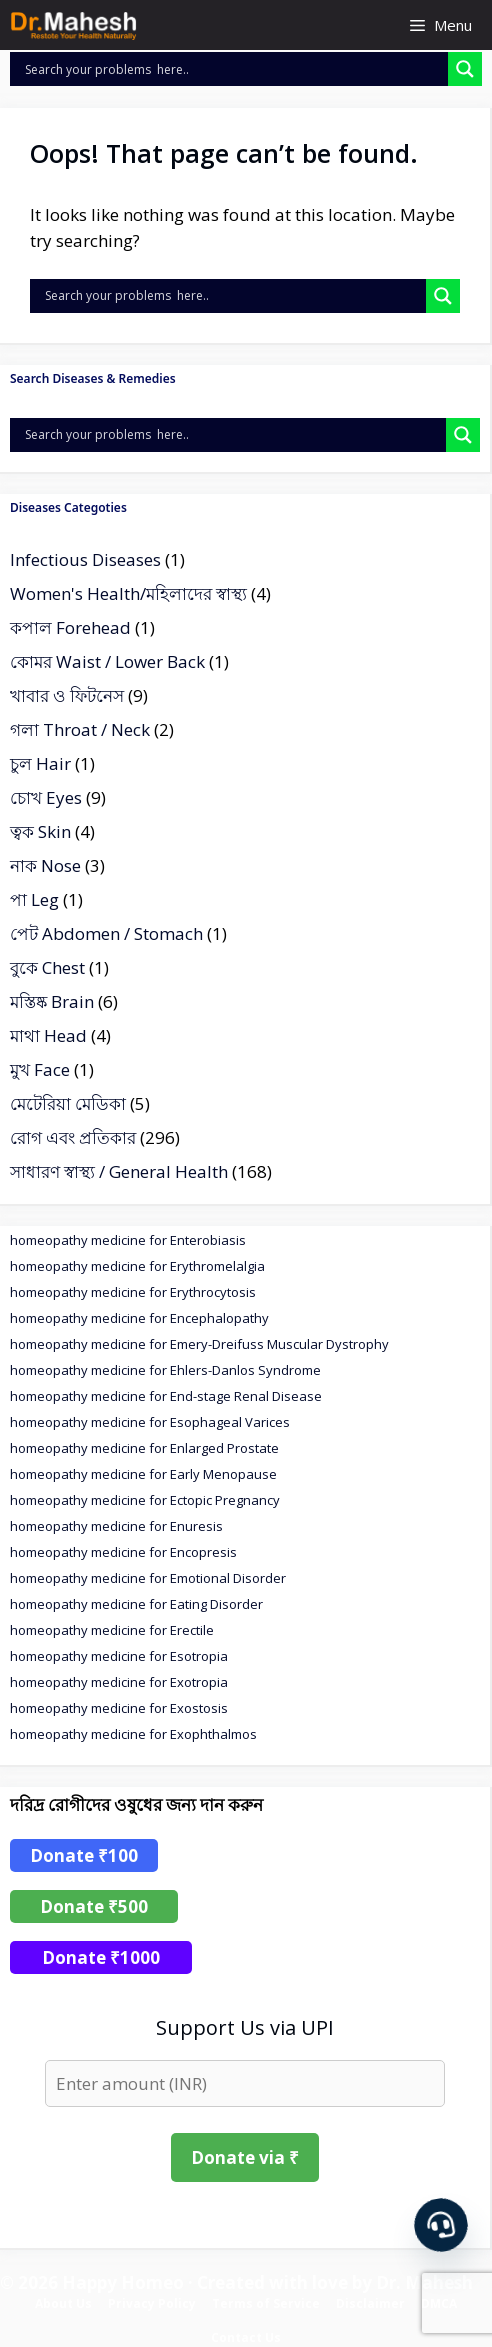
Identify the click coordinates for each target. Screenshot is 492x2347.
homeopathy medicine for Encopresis (123, 1552)
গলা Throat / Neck (80, 729)
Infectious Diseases (85, 559)
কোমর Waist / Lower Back (107, 661)
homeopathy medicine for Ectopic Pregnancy (145, 1500)
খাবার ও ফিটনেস (67, 695)
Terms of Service (266, 2303)
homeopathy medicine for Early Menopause (143, 1474)
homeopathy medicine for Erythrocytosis (133, 1292)
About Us (63, 2303)
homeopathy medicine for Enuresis (116, 1526)
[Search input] (234, 69)
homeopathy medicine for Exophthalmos (133, 1734)
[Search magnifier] (465, 69)
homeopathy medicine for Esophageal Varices (150, 1422)
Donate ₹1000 (101, 1957)
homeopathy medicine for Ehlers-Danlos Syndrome (165, 1370)
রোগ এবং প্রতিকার (73, 1137)
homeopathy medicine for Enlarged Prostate (144, 1448)
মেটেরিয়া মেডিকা (68, 1103)
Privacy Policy (152, 2303)
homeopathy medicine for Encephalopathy (139, 1318)
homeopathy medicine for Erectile (112, 1630)
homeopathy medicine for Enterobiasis (128, 1240)
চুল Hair (40, 763)
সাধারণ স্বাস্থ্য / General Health (119, 1171)
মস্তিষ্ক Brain (52, 1001)
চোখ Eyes (46, 797)
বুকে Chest (47, 967)
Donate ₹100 (84, 1855)
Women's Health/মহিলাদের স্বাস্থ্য (128, 593)
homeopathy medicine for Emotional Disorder (148, 1578)
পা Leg (34, 899)
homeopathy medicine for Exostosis (119, 1708)
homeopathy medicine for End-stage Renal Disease (166, 1396)
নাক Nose (45, 865)
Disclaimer (370, 2303)
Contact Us (246, 2337)
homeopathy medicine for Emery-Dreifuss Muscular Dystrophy (199, 1344)
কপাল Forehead (70, 627)
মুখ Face (40, 1069)
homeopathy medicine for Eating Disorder (136, 1604)
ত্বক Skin (40, 831)
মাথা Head (48, 1035)
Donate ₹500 (94, 1906)
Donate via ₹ (245, 2157)
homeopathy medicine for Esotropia (119, 1656)
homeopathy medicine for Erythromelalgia (137, 1266)
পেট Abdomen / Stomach (106, 933)
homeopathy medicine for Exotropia (119, 1682)
